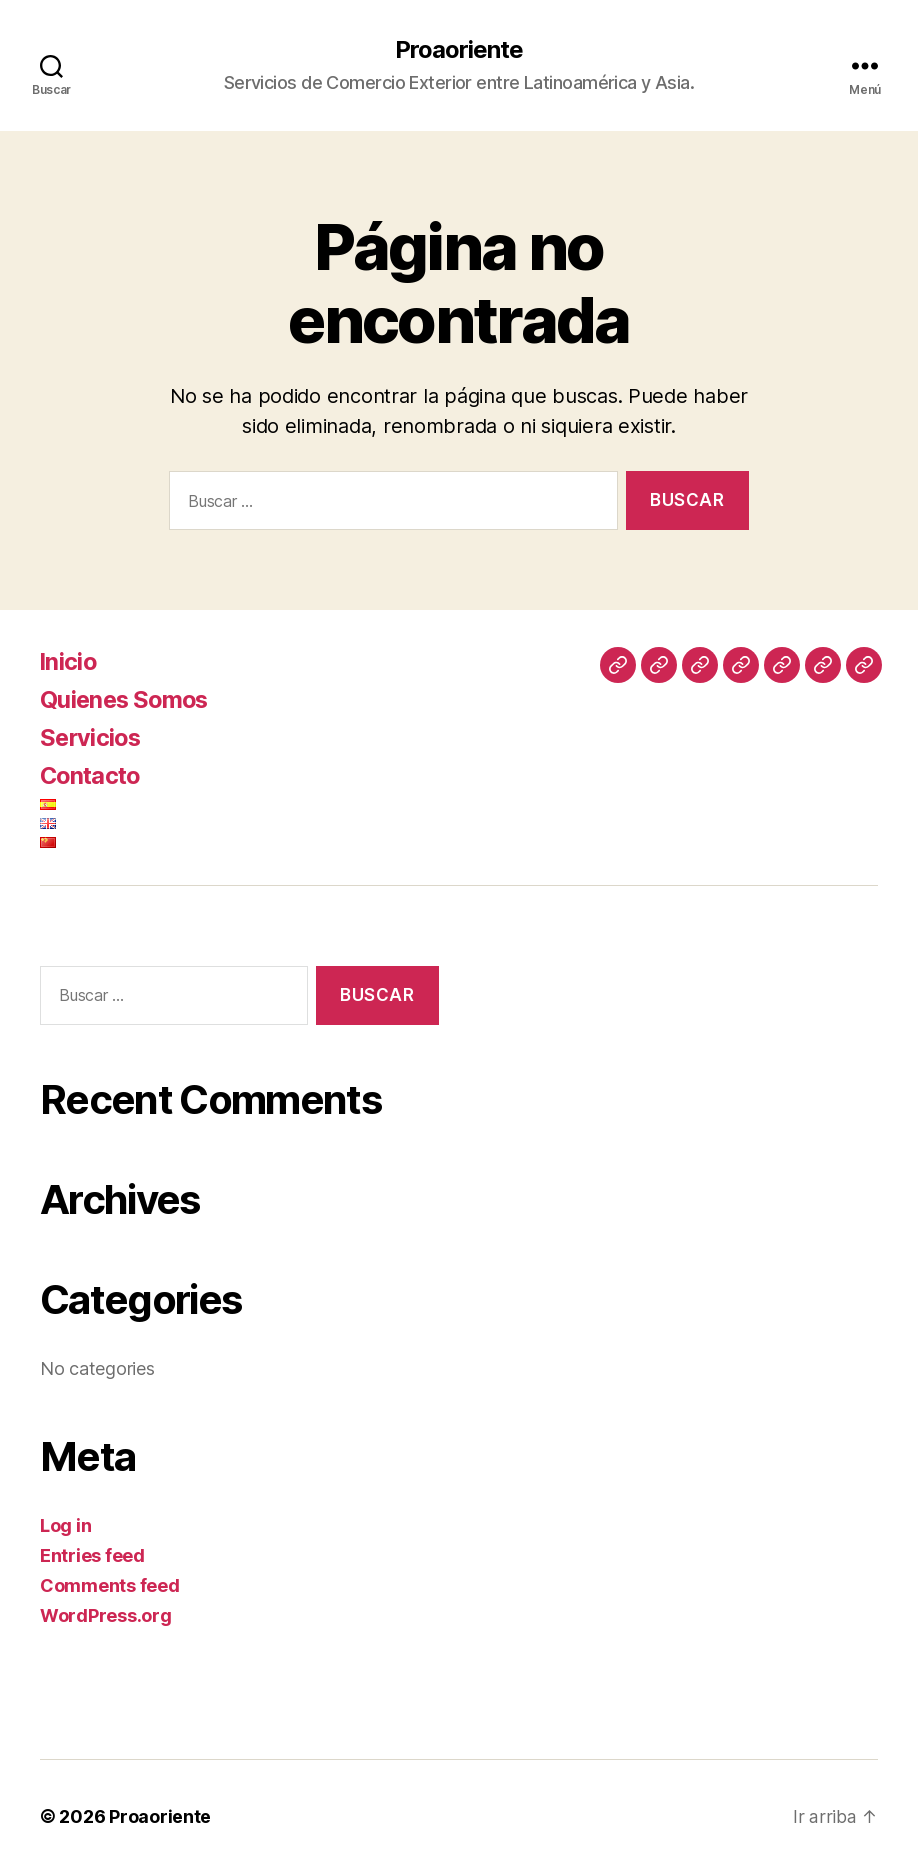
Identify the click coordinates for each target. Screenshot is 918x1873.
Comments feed (110, 1585)
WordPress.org (106, 1615)
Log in (65, 1525)
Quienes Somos (127, 699)
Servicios (92, 737)
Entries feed (92, 1555)
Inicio (69, 661)
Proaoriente (459, 50)
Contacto (92, 775)
